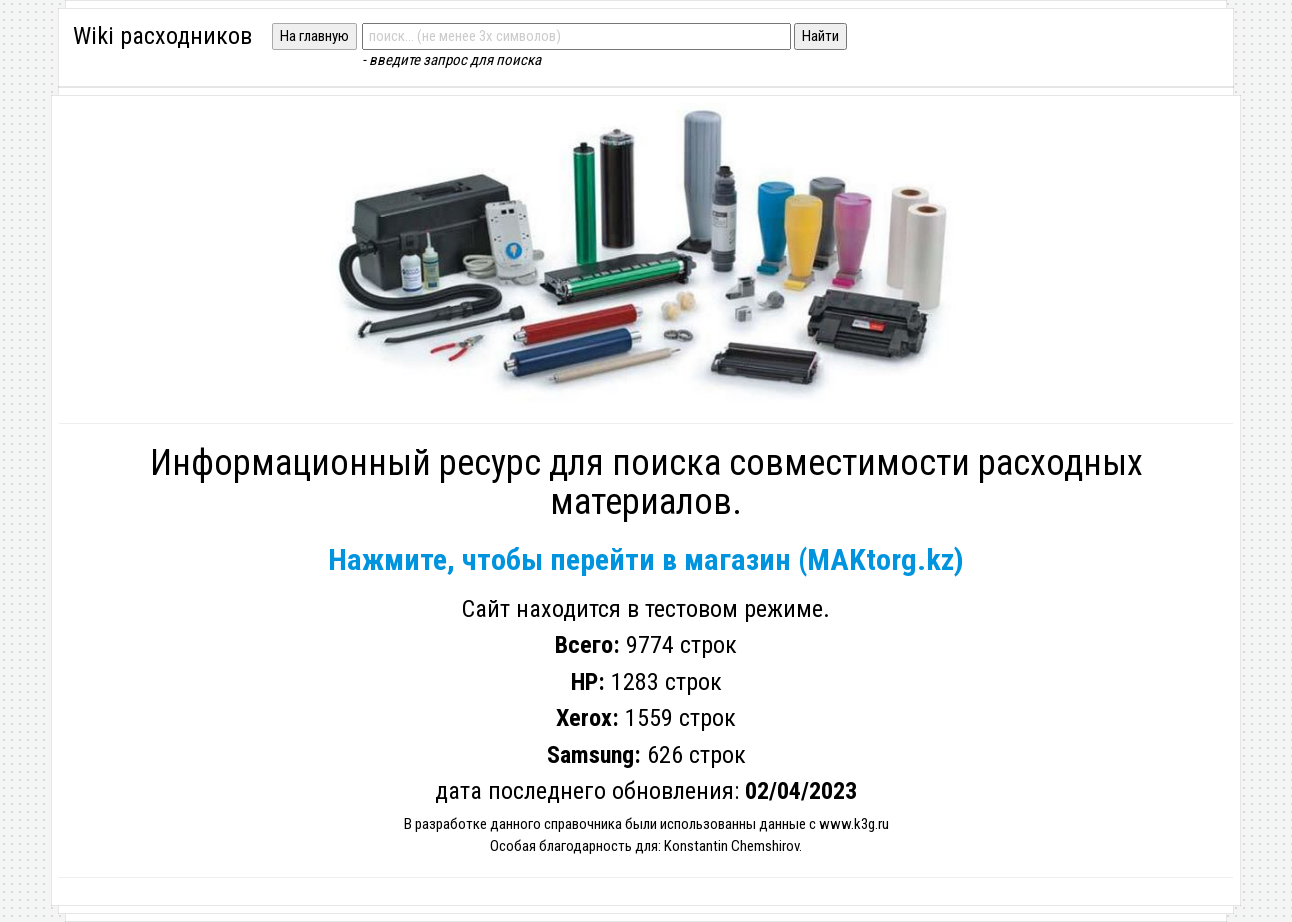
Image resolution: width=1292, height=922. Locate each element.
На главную (314, 36)
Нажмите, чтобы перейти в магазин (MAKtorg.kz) (646, 559)
